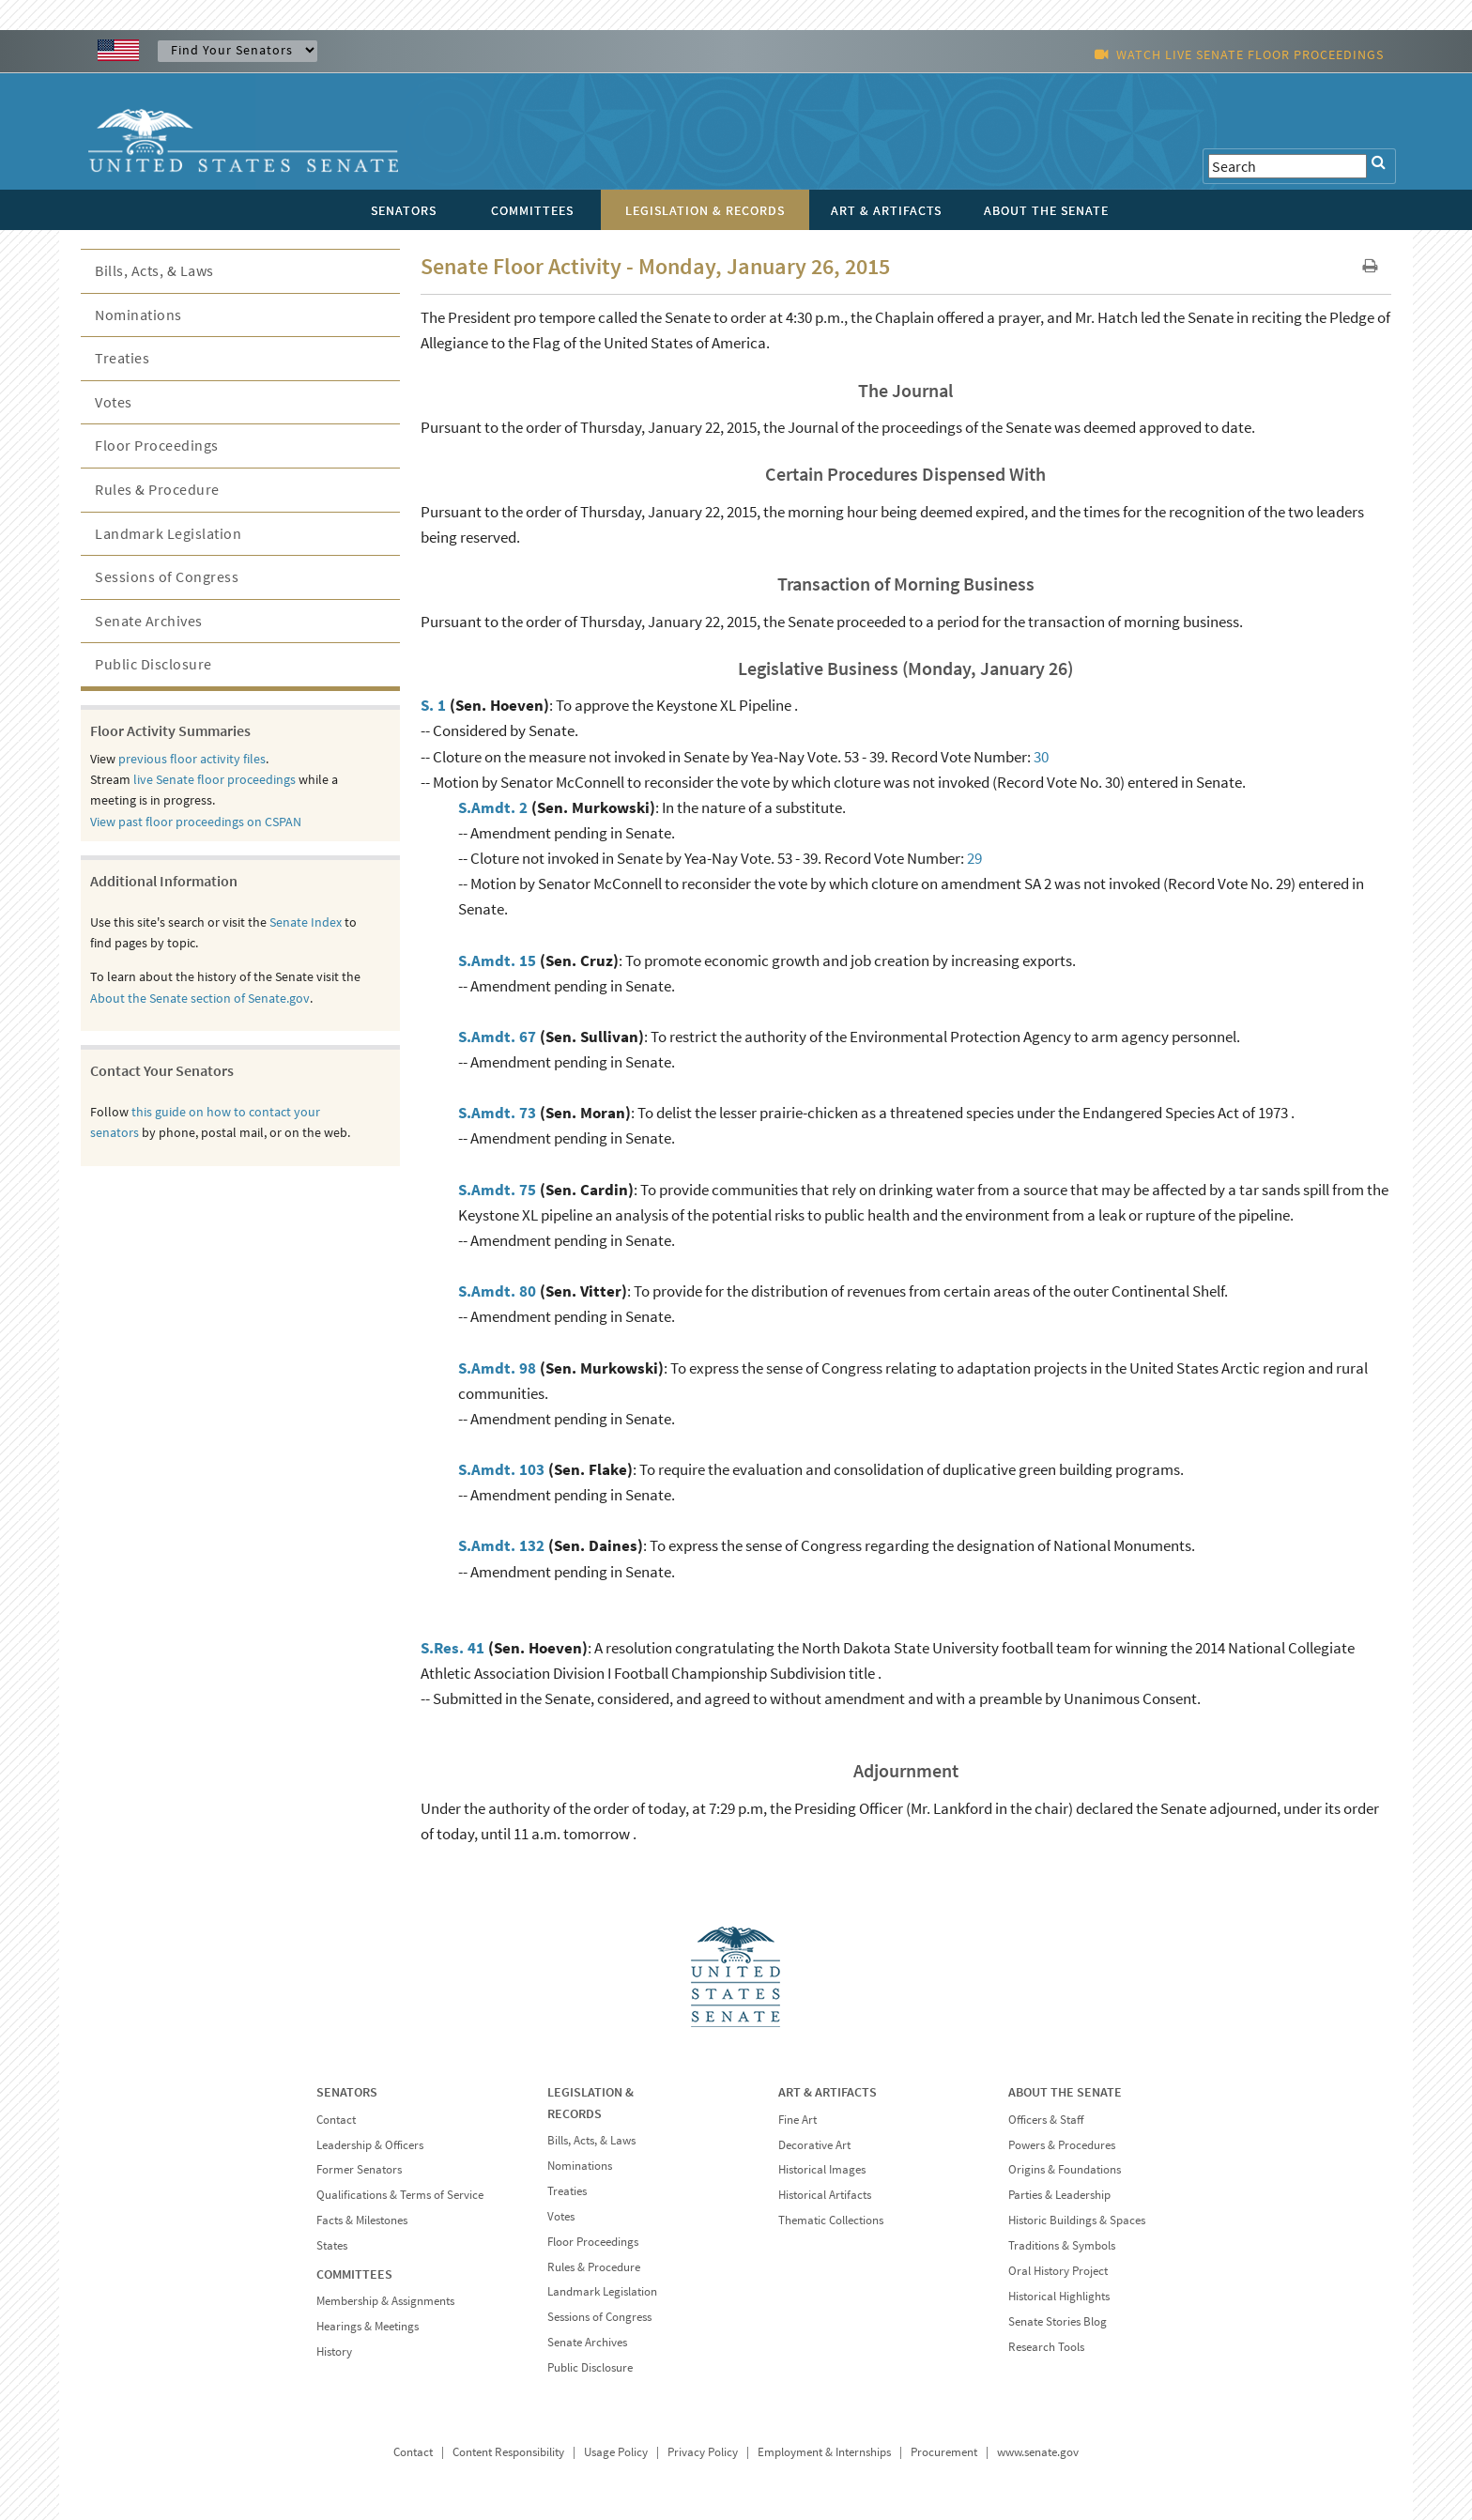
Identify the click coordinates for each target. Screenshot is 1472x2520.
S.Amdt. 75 (497, 1189)
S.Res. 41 (452, 1647)
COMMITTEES (354, 2274)
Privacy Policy (702, 2452)
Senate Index (305, 922)
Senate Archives (149, 620)
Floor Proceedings (157, 445)
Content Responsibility (508, 2452)
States (331, 2245)
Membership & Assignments (385, 2301)
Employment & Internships (824, 2452)
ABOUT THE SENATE (1065, 2091)
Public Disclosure (153, 663)
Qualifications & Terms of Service (399, 2195)
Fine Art (797, 2120)
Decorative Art (814, 2145)
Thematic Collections (830, 2220)
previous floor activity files (192, 758)
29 (974, 858)
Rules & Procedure (157, 489)
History (334, 2351)
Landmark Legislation (168, 533)
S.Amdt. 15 (497, 960)
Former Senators (359, 2169)
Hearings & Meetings (367, 2326)
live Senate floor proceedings (214, 779)
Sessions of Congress (166, 576)
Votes (113, 401)
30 (1041, 756)
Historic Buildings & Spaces (1076, 2220)
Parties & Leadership (1059, 2195)
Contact (336, 2120)
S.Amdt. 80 (497, 1291)
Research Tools (1046, 2347)
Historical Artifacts (824, 2195)
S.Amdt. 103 (501, 1469)
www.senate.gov (1038, 2452)
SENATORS (346, 2091)
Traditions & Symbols (1061, 2245)
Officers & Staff (1045, 2120)
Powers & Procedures (1061, 2145)
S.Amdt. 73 (497, 1112)
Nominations (138, 314)
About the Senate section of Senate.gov (200, 998)
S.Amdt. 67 (497, 1036)
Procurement (944, 2452)
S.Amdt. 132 (501, 1545)
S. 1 (433, 705)
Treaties (122, 357)
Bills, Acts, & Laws (154, 270)
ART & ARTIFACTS (827, 2091)
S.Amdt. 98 (497, 1368)
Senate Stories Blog (1057, 2321)
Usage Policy (616, 2452)
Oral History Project (1058, 2271)
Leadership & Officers (369, 2145)
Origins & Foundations (1064, 2169)
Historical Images (822, 2169)
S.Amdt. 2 (493, 807)
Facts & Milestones (361, 2220)
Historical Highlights (1059, 2296)
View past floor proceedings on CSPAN (195, 821)
